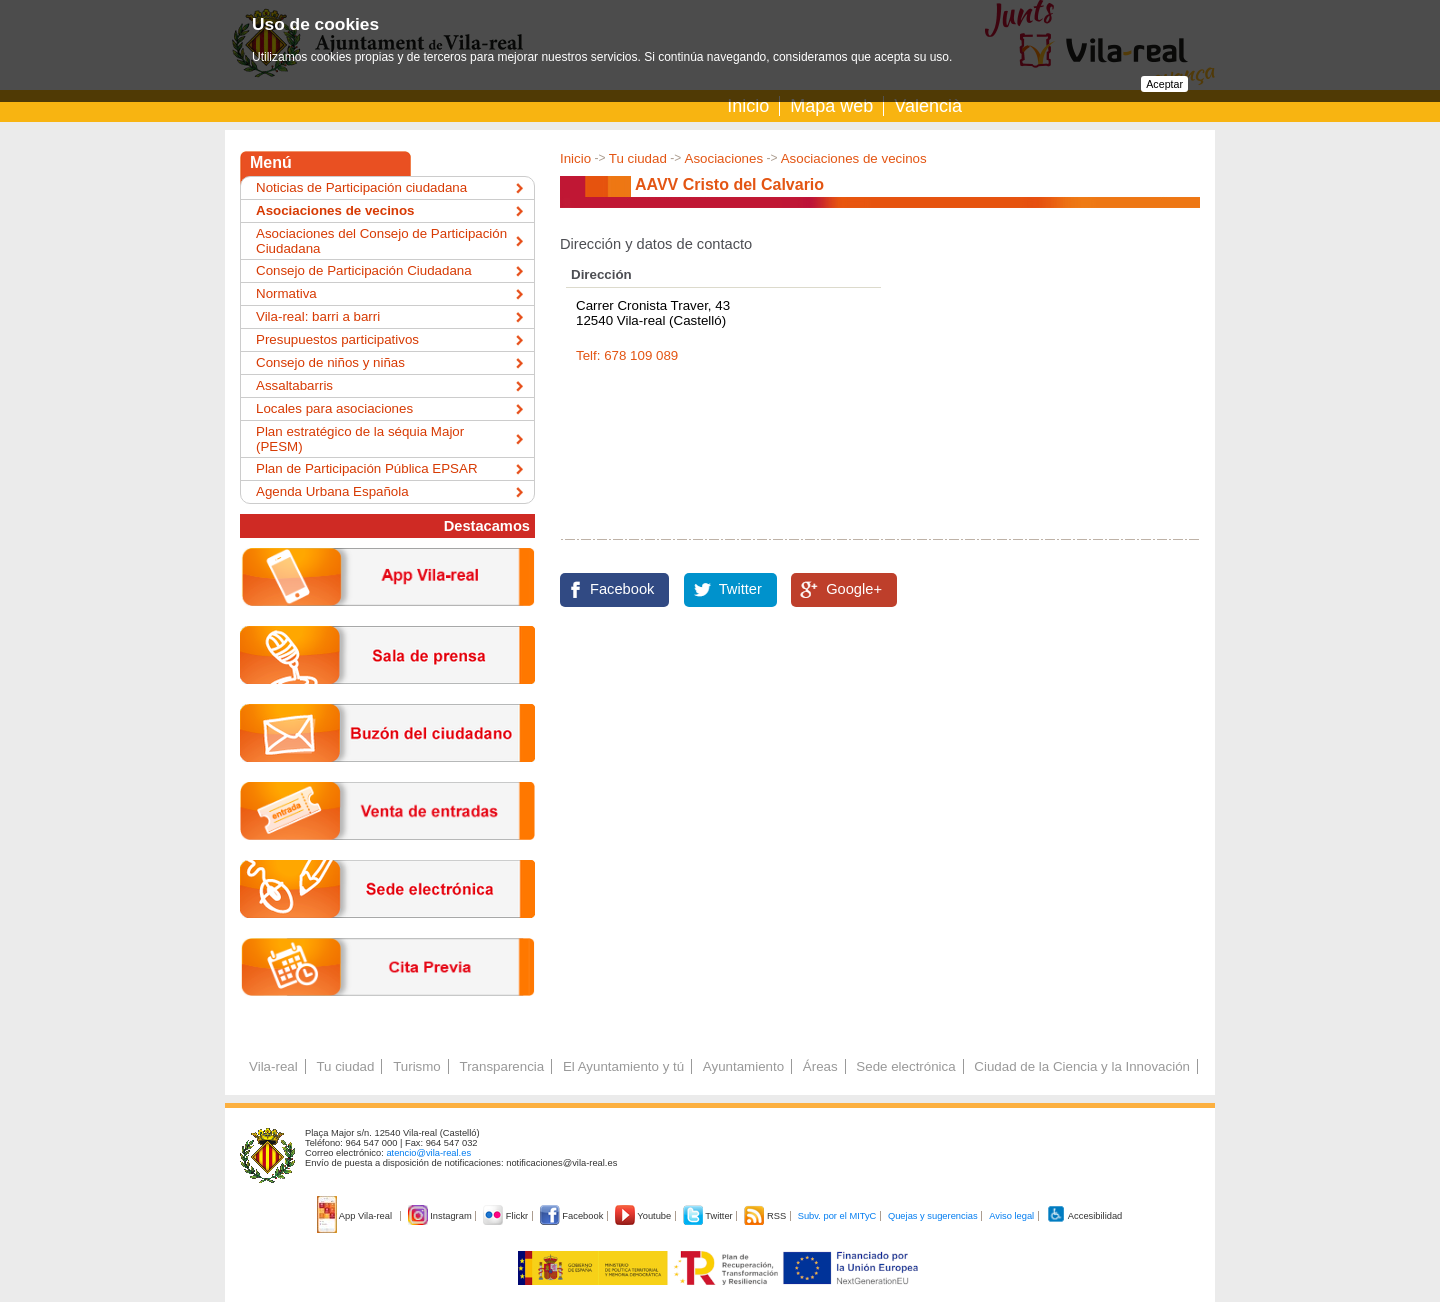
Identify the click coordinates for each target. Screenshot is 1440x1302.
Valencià (928, 106)
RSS (766, 1216)
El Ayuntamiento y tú (623, 1066)
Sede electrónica (905, 1066)
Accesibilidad (1084, 1216)
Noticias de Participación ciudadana (361, 187)
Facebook (622, 589)
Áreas (820, 1066)
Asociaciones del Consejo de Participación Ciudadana (381, 241)
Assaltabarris (294, 385)
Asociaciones (724, 158)
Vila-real (273, 1066)
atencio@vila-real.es (428, 1153)
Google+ (854, 589)
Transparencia (501, 1066)
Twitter (740, 589)
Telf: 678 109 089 (627, 355)
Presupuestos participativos (337, 339)
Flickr (506, 1216)
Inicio (748, 106)
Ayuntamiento (743, 1066)
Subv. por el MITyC (837, 1216)
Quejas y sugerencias (933, 1216)
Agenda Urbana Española (332, 491)
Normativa (286, 293)
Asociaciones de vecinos (854, 158)
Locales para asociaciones (334, 408)
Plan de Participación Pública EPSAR (367, 468)
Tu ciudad (638, 158)
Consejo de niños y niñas (330, 362)
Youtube (644, 1216)
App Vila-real (356, 1216)
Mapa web (831, 106)
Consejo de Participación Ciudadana (364, 270)
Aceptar (1164, 84)
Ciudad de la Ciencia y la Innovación (1082, 1066)
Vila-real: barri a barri (318, 316)
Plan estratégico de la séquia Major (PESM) (360, 439)
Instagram (441, 1216)
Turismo (417, 1066)
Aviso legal (1011, 1216)
